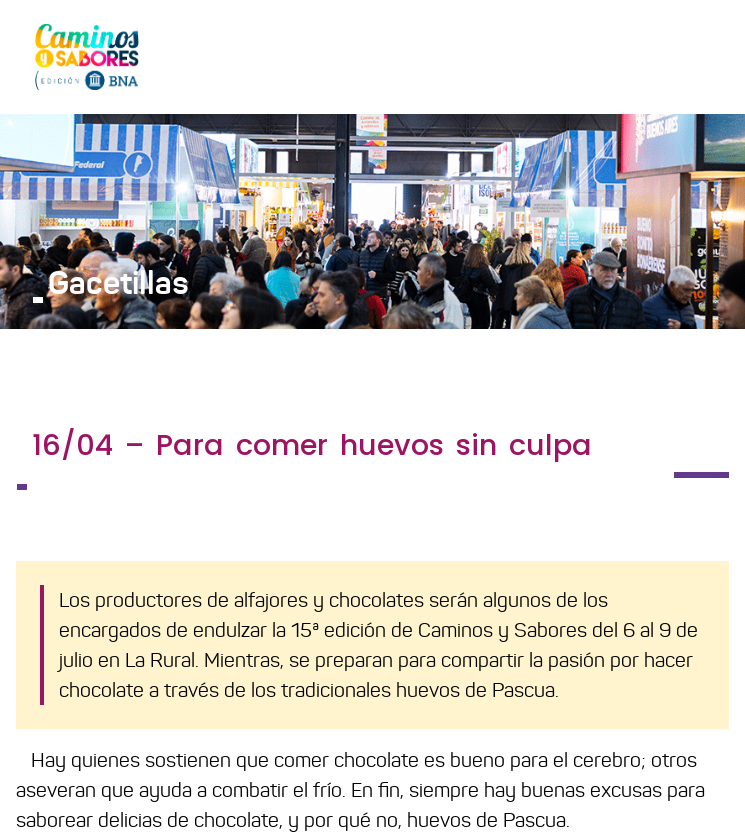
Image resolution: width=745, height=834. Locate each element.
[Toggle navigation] (701, 56)
